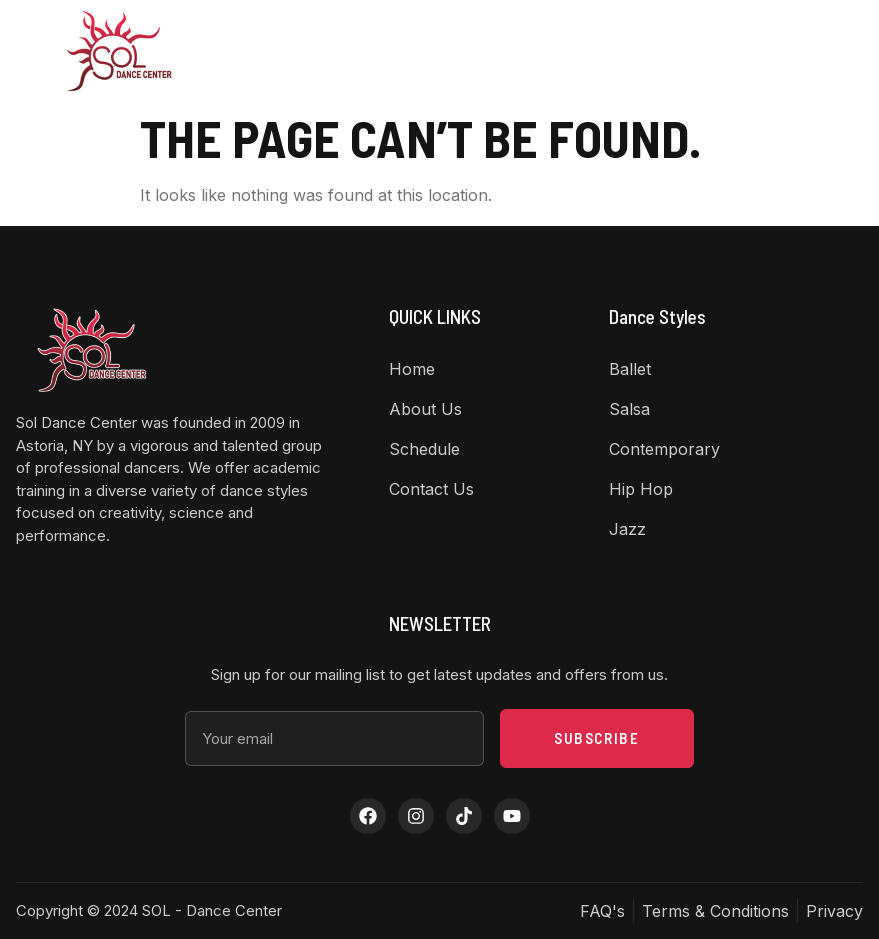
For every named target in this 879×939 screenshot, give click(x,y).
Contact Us (569, 50)
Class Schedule (471, 50)
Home (210, 50)
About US (286, 51)
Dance (375, 51)
